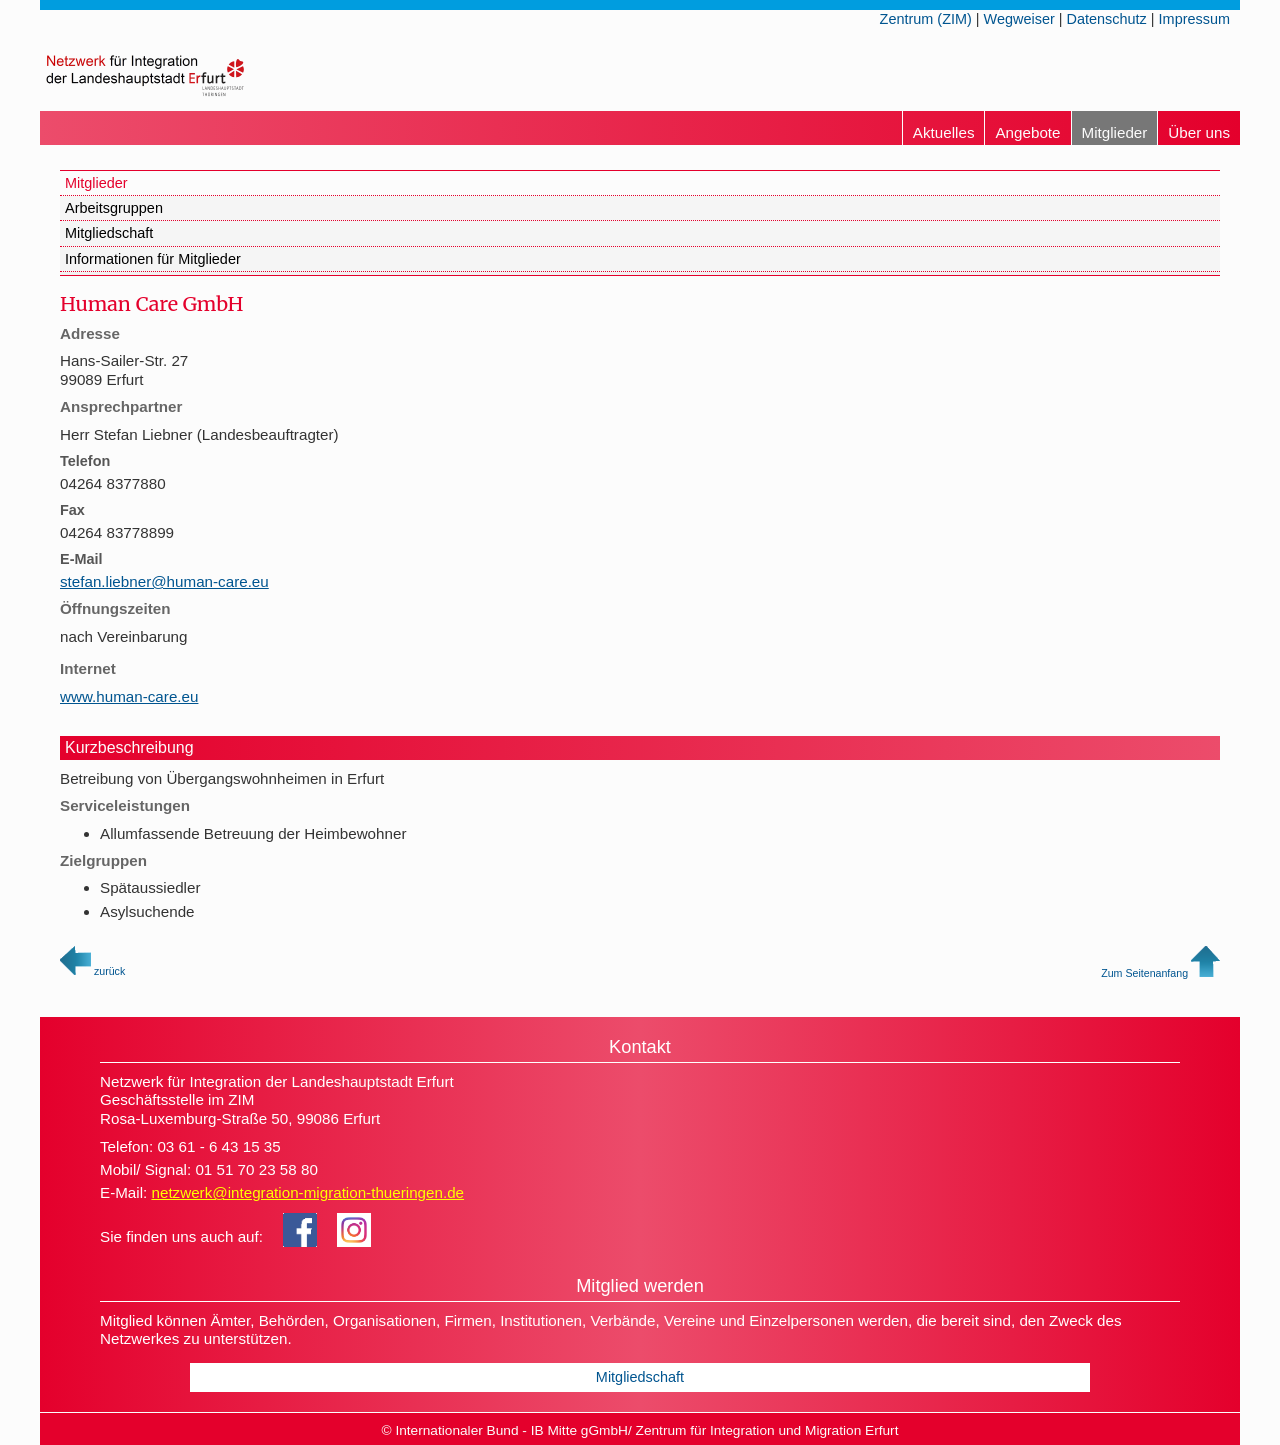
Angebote (1027, 132)
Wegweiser (1019, 19)
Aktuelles (944, 132)
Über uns (1199, 132)
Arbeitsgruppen (114, 208)
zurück (92, 971)
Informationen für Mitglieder (153, 259)
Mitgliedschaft (109, 233)
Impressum (1194, 19)
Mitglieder (1115, 132)
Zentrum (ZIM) (926, 19)
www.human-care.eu (129, 696)
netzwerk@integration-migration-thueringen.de (307, 1192)
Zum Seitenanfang (1160, 973)
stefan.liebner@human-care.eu (164, 581)
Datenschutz (1107, 19)
